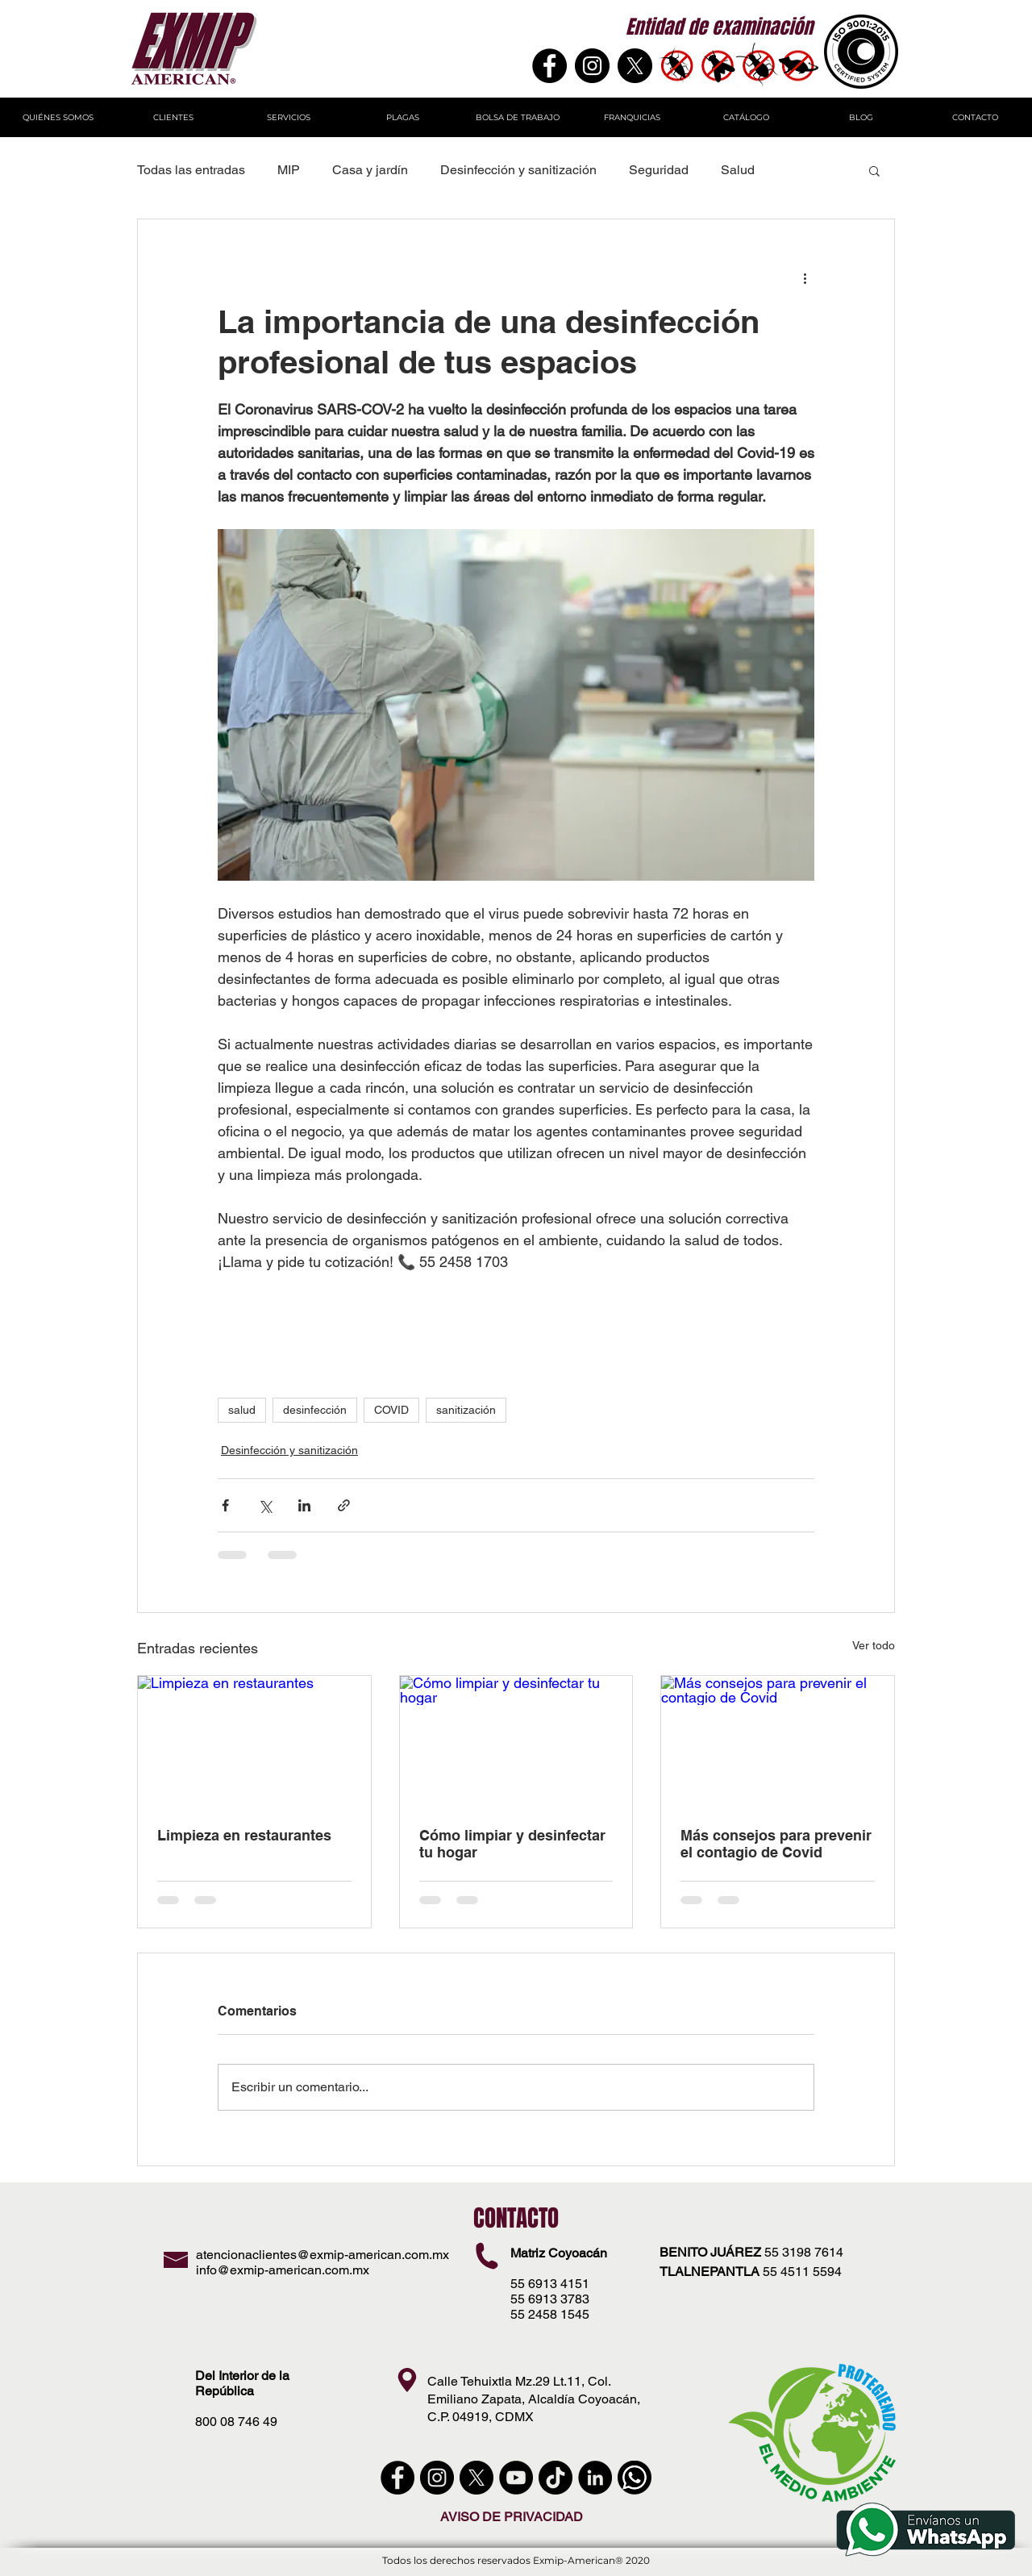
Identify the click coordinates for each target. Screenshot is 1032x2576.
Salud (738, 169)
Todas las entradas (191, 169)
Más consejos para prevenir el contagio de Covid (776, 1844)
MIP (288, 169)
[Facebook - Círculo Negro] (397, 2478)
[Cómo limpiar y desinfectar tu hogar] (516, 1741)
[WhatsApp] (634, 2478)
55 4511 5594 (802, 2271)
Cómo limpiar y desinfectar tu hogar (512, 1844)
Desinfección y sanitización (518, 169)
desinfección (315, 1409)
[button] (874, 170)
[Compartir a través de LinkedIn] (304, 1505)
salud (242, 1409)
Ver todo (873, 1645)
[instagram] (437, 2478)
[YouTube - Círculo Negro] (516, 2478)
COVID (391, 1409)
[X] (635, 65)
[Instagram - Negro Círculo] (592, 65)
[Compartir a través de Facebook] (225, 1505)
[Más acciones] (804, 277)
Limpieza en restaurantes (244, 1835)
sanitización (466, 1409)
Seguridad (659, 169)
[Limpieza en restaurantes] (254, 1741)
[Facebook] (549, 65)
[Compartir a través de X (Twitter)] (265, 1505)
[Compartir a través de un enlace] (344, 1505)
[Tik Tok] (555, 2478)
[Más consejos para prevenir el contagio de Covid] (777, 1741)
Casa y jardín (370, 169)
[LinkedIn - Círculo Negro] (595, 2478)
